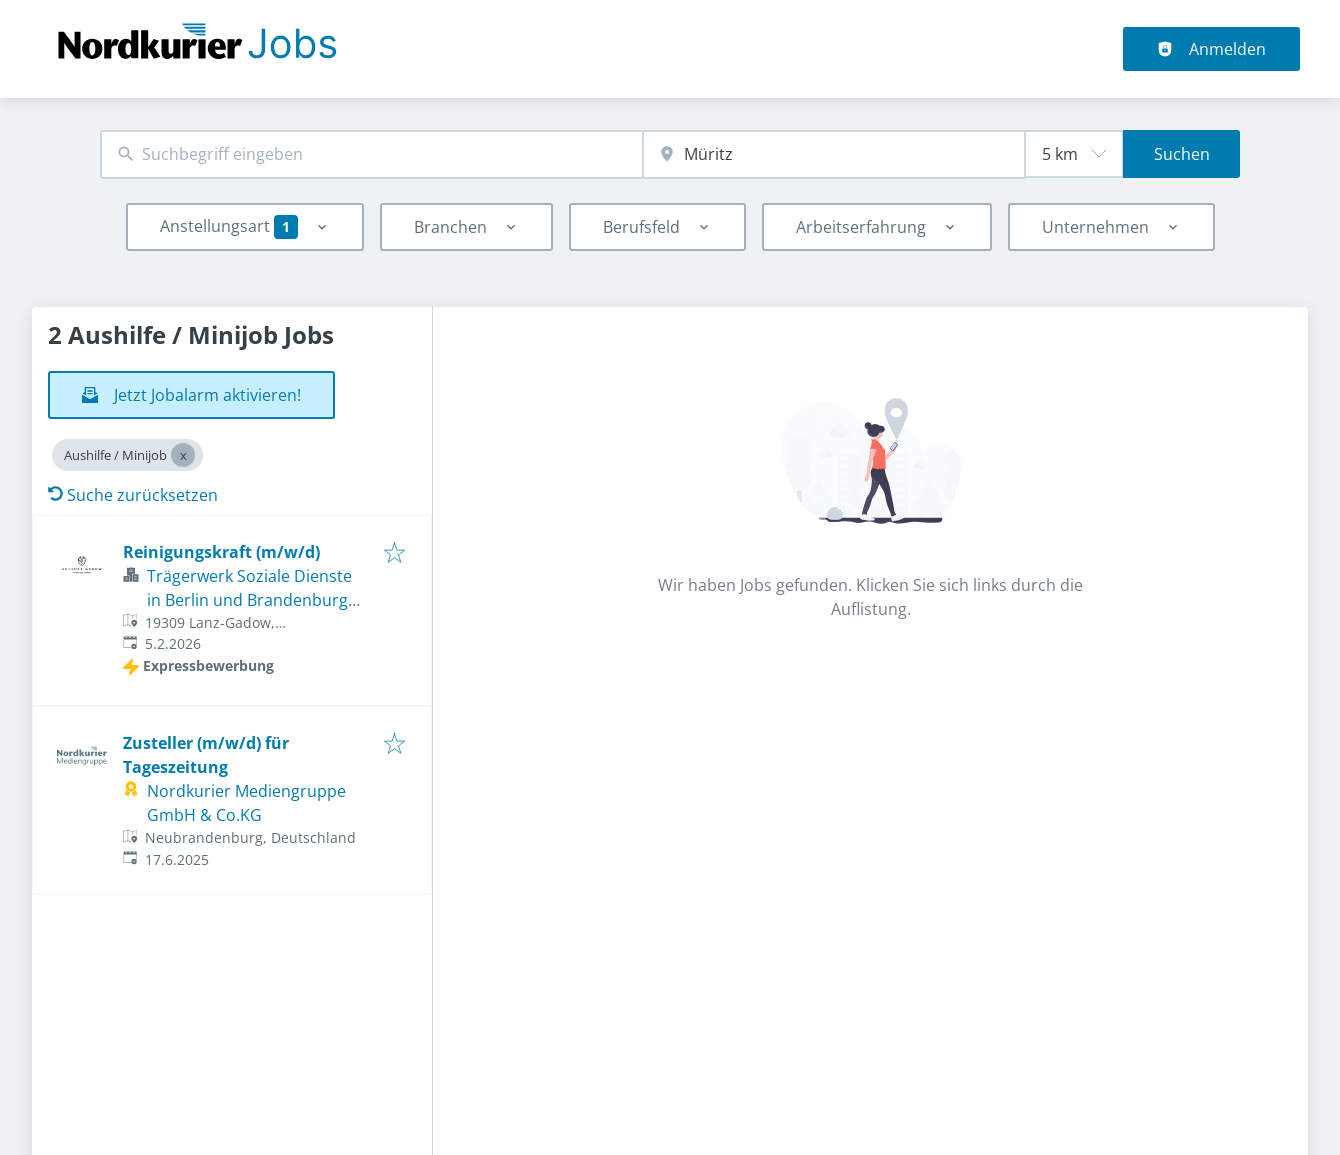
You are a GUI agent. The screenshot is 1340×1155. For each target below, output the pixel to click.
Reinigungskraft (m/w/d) (221, 552)
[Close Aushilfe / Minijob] (183, 455)
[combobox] (371, 154)
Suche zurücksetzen (133, 495)
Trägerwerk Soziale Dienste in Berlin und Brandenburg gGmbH (249, 600)
